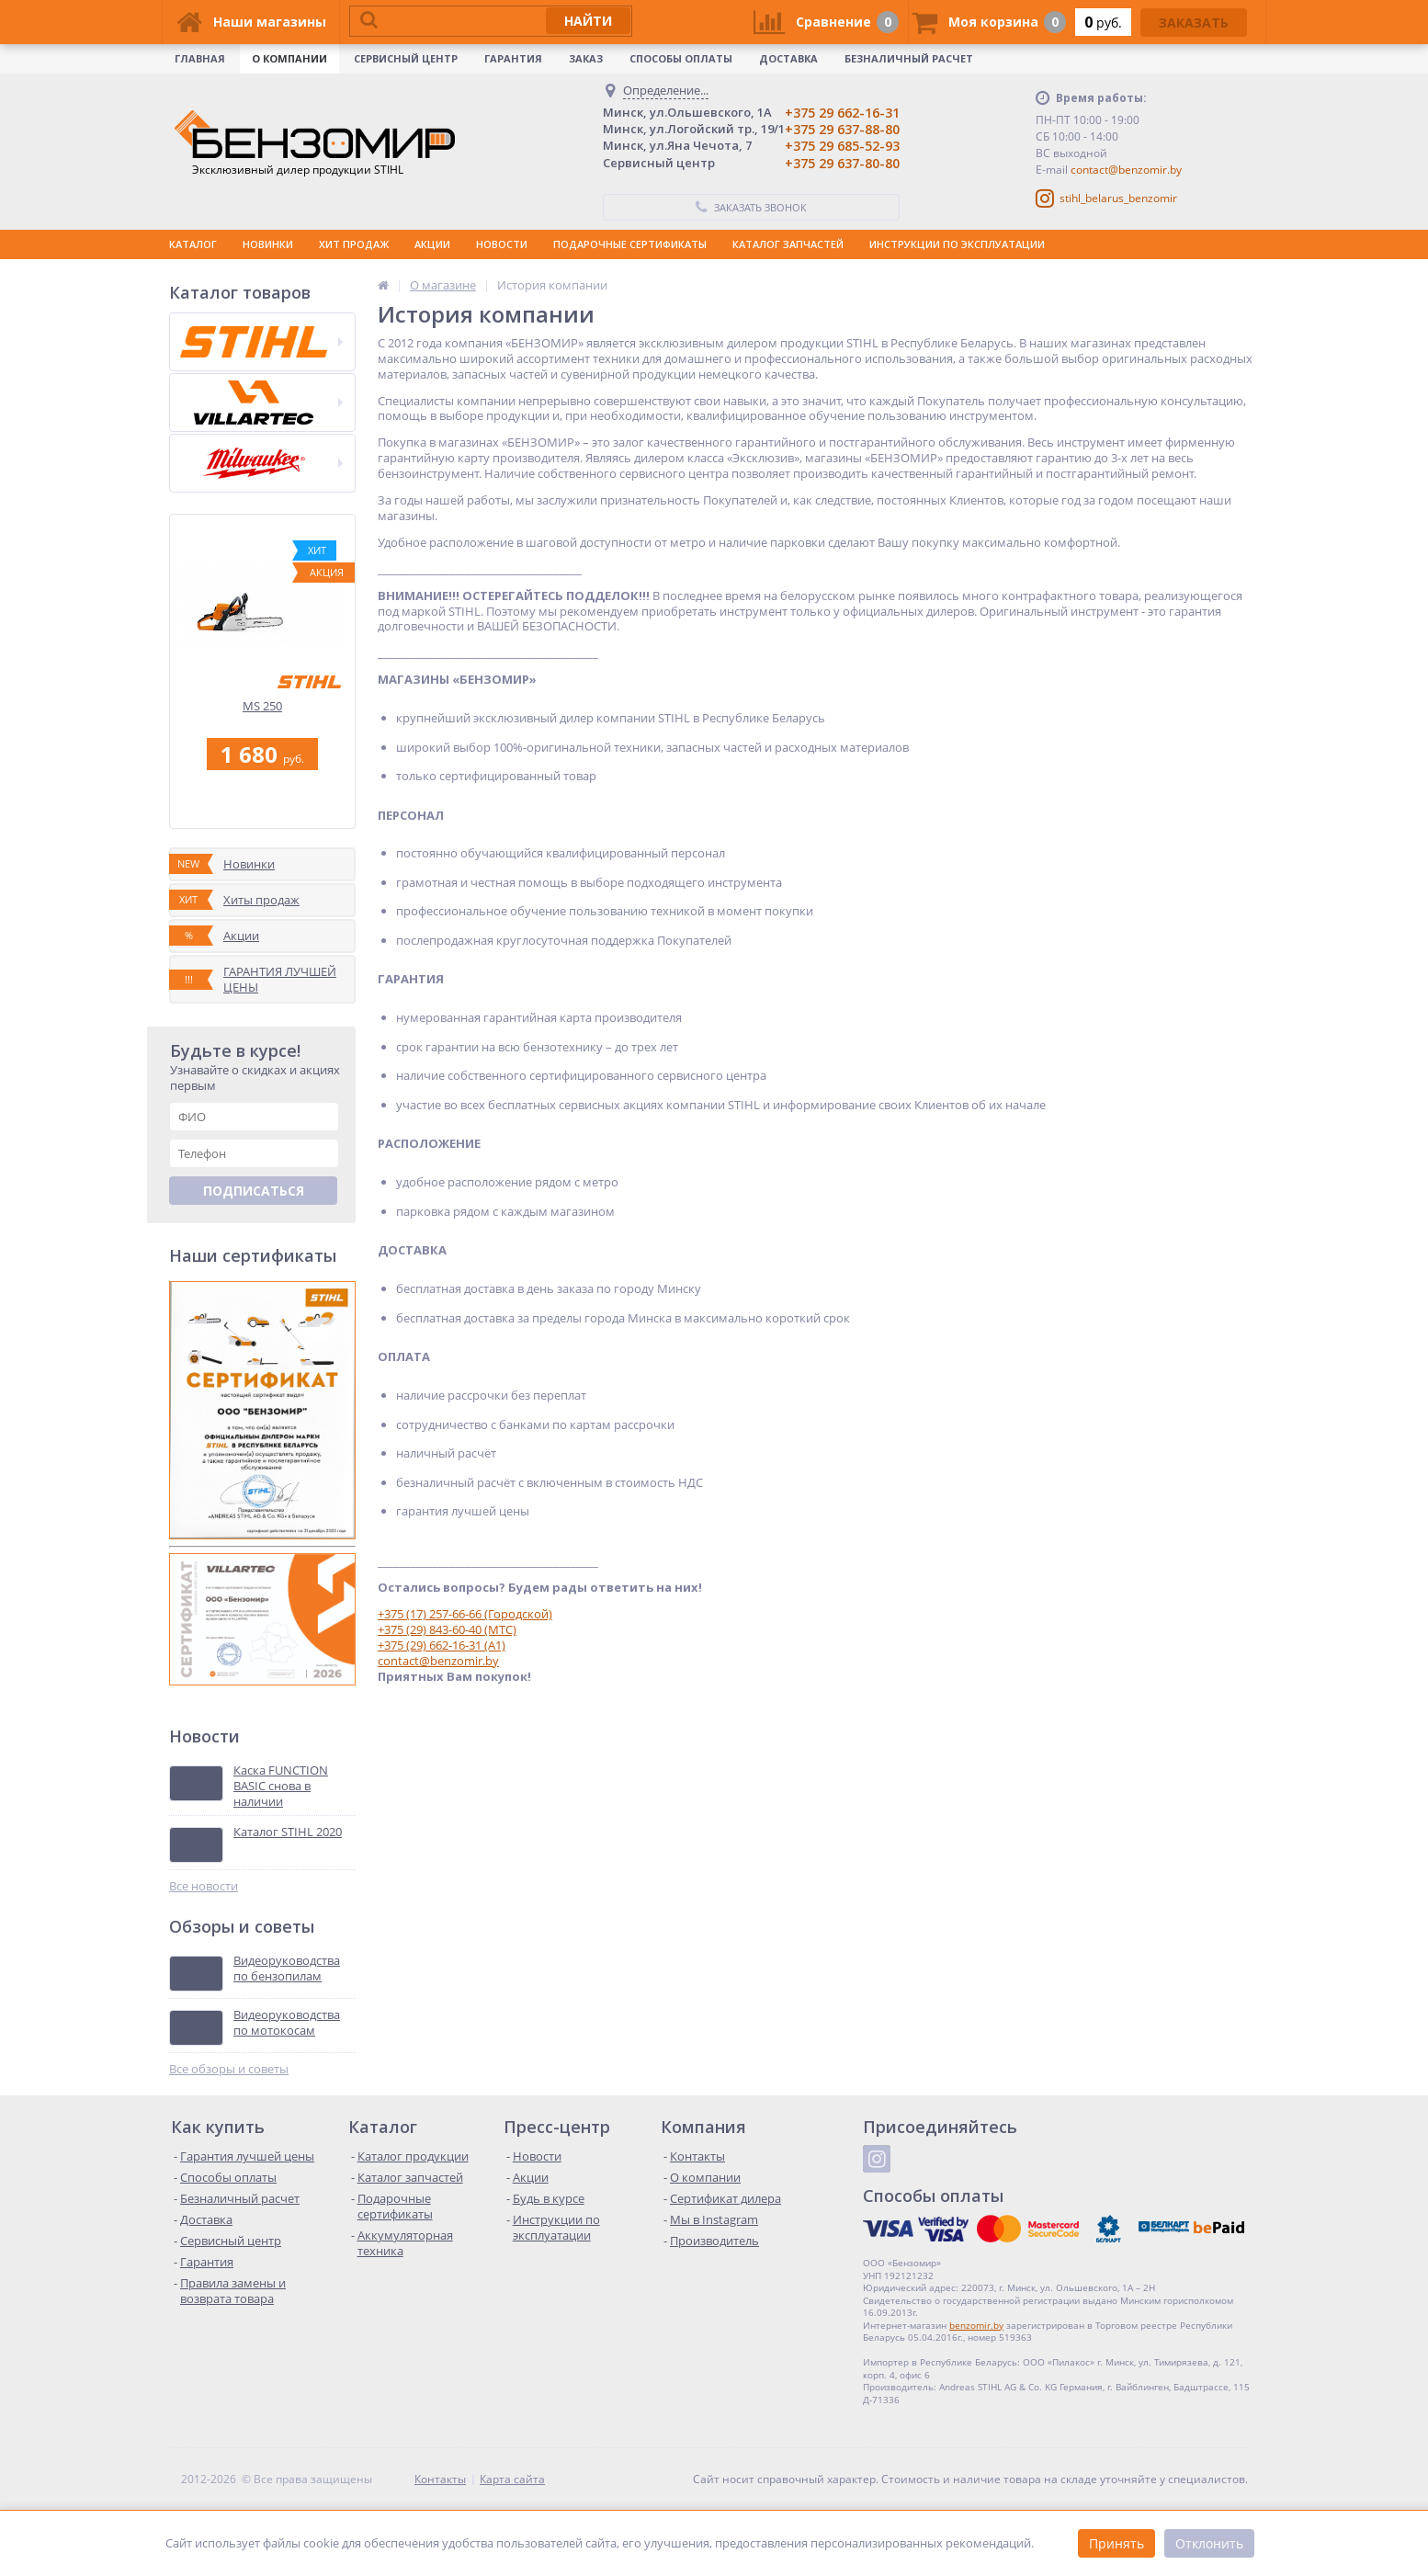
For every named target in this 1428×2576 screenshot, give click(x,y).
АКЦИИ (432, 244)
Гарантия (513, 58)
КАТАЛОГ (193, 244)
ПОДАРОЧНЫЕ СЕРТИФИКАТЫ (630, 244)
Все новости (203, 1886)
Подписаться (253, 1190)
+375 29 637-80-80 (842, 163)
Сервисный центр (406, 58)
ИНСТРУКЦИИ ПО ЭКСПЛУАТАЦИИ (957, 244)
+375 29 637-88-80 (842, 129)
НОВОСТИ (501, 244)
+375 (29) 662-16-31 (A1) (441, 1645)
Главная (200, 58)
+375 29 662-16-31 (842, 112)
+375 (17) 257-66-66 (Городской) (465, 1614)
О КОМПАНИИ (289, 58)
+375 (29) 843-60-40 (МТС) (447, 1629)
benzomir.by (976, 2325)
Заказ (586, 58)
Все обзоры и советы (229, 2069)
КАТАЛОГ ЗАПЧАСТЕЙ (788, 244)
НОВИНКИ (268, 244)
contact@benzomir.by (1126, 169)
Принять (1116, 2543)
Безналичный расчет (908, 58)
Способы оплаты (680, 58)
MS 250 (262, 706)
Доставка (788, 58)
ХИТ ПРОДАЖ (354, 244)
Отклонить (1209, 2543)
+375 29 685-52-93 (842, 145)
